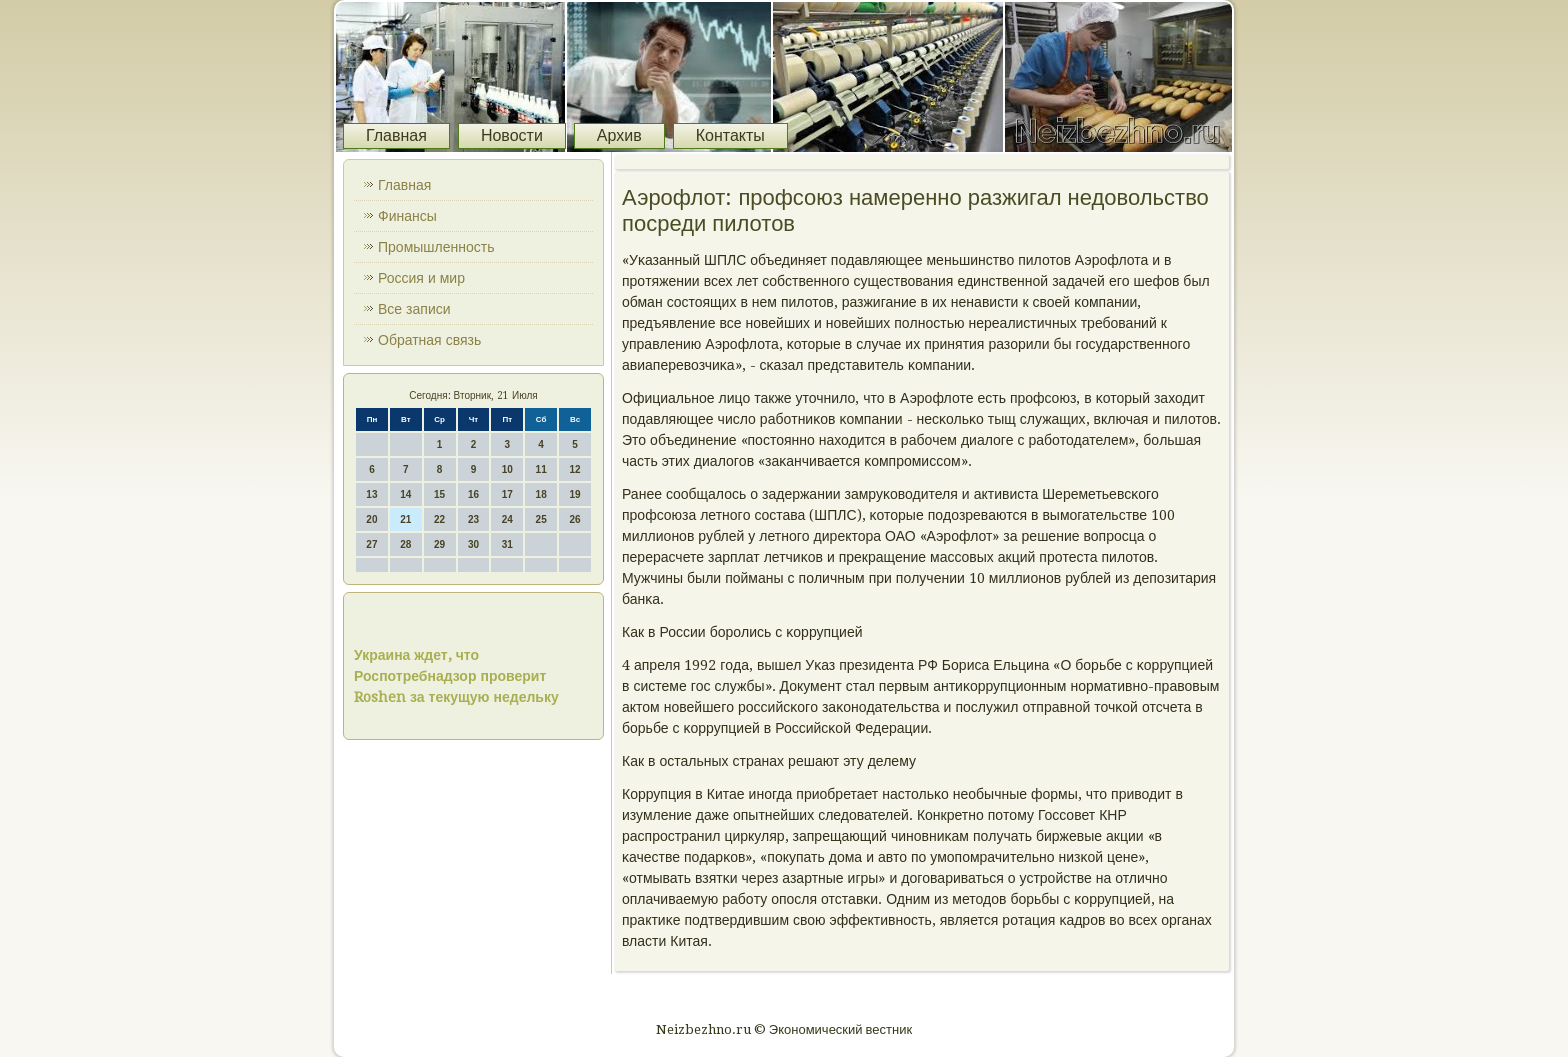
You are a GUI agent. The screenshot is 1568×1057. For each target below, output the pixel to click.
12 (574, 469)
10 (507, 469)
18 (541, 494)
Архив (619, 135)
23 (473, 519)
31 (507, 544)
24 (507, 519)
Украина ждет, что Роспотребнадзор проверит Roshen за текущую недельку (456, 676)
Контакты (730, 135)
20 (371, 519)
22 (439, 519)
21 (405, 519)
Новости (512, 135)
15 (439, 494)
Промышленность (436, 247)
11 (541, 469)
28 (405, 544)
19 (574, 494)
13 (371, 494)
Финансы (407, 216)
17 (507, 494)
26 (574, 519)
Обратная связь (429, 340)
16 (473, 494)
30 (473, 544)
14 (405, 494)
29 (439, 544)
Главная (396, 135)
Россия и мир (421, 278)
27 (371, 544)
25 (541, 519)
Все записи (414, 309)
